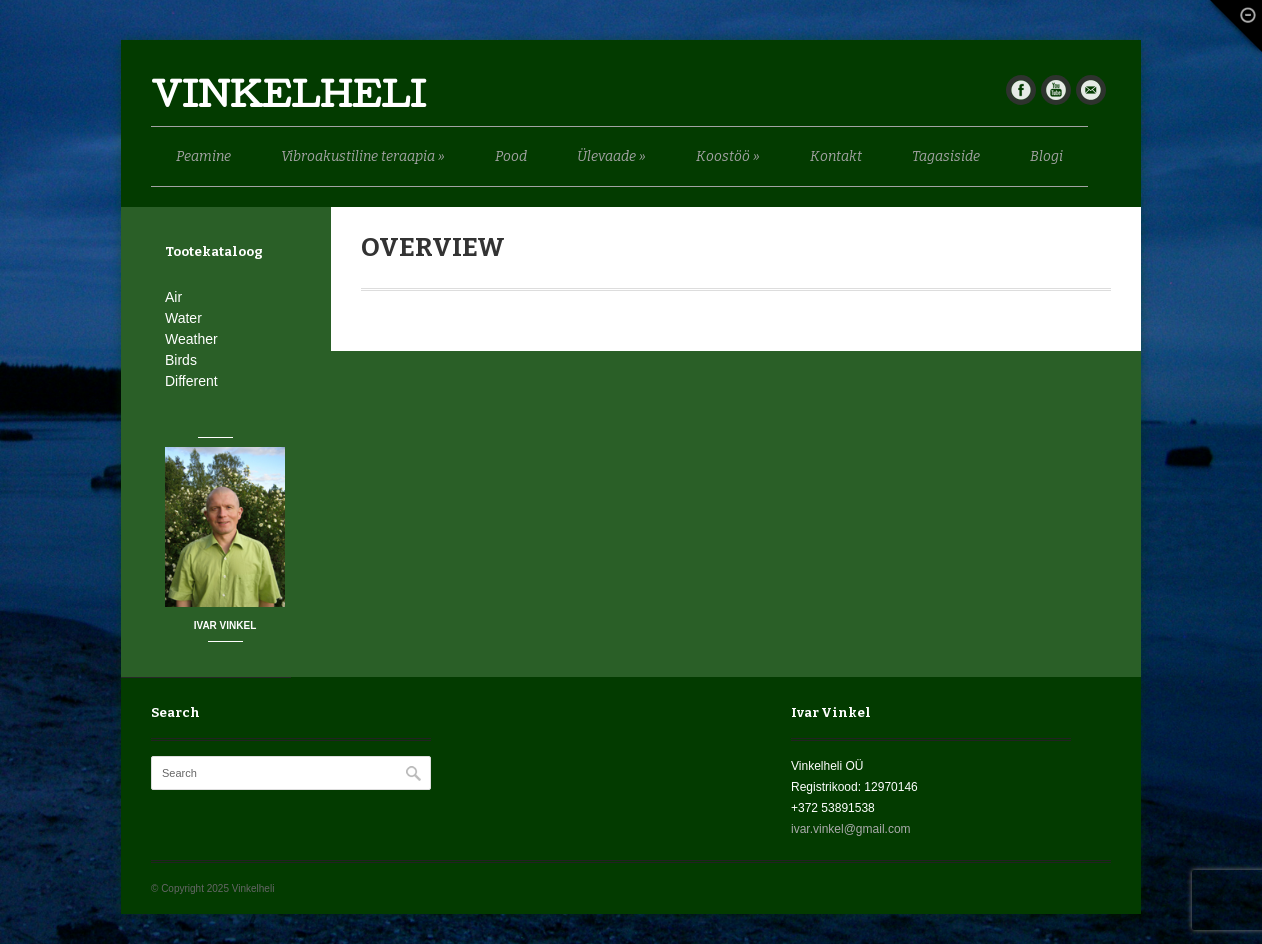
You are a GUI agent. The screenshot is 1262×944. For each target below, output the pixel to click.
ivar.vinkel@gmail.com (851, 829)
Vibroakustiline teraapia (363, 156)
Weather (191, 339)
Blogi (1046, 156)
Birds (181, 360)
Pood (511, 156)
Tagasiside (946, 156)
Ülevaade (611, 156)
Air (173, 297)
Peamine (203, 156)
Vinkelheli (288, 99)
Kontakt (836, 156)
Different (191, 381)
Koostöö (728, 156)
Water (183, 318)
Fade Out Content (1232, 30)
